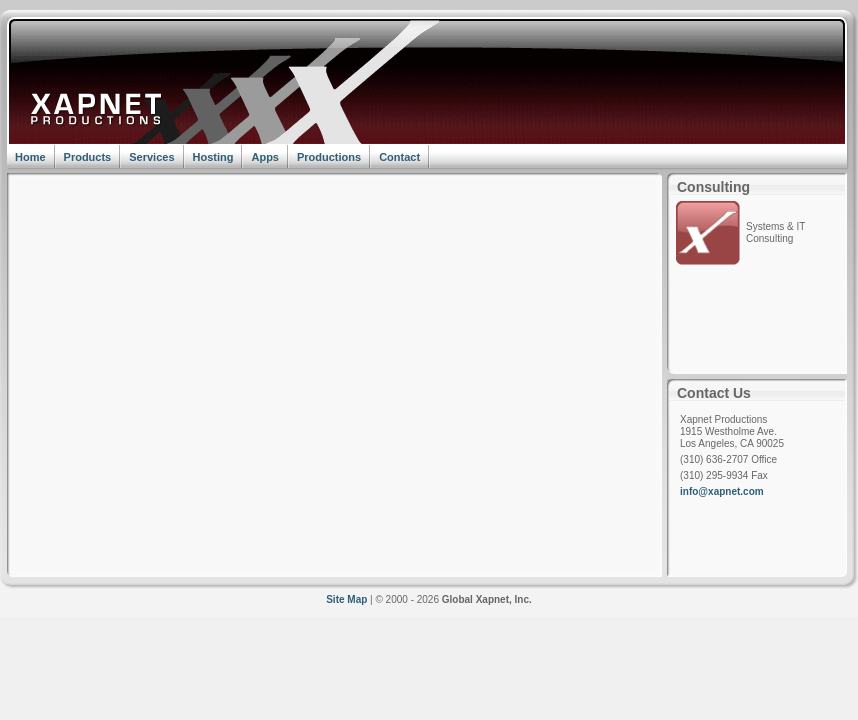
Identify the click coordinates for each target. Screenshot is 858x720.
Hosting (213, 157)
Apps (265, 157)
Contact (399, 157)
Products (88, 157)
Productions (329, 157)
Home (30, 157)
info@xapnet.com (722, 491)
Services (151, 157)
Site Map (346, 599)
